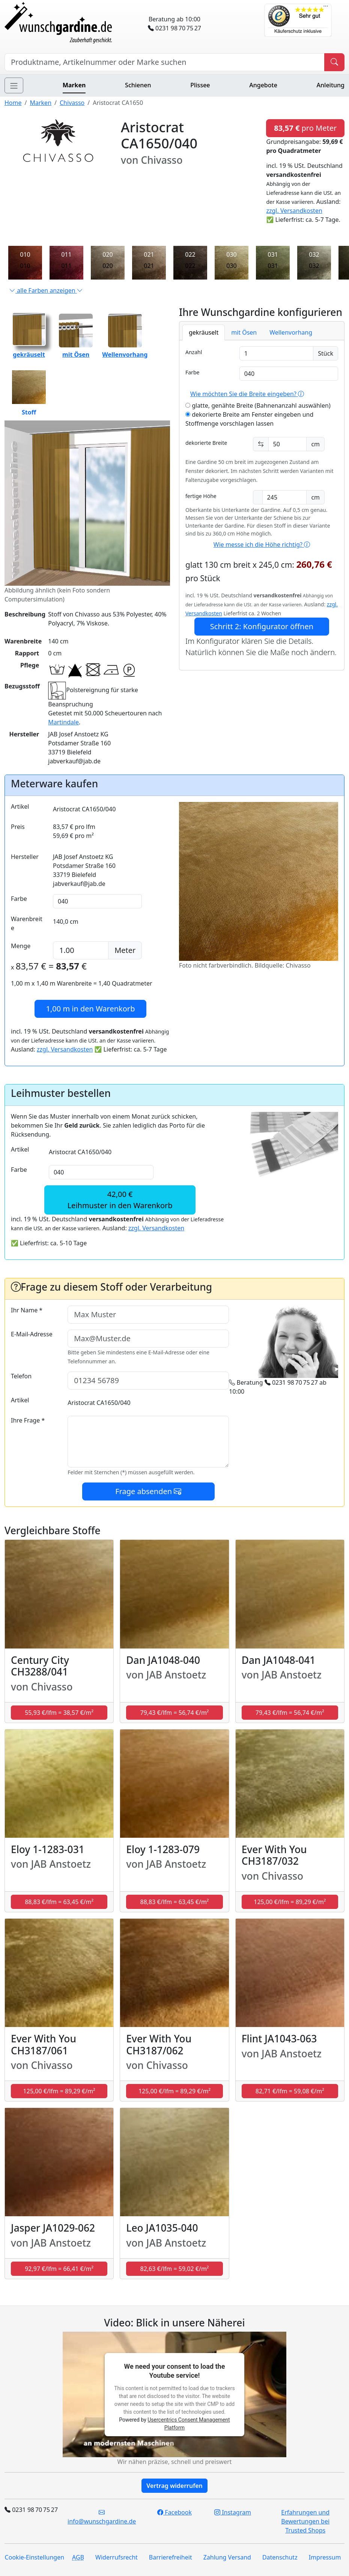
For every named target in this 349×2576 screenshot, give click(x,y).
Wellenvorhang (290, 332)
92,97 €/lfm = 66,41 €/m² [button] (59, 2269)
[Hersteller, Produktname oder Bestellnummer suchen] (165, 62)
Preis (18, 827)
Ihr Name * (26, 1310)
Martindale (63, 722)
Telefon (21, 1376)
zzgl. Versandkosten (294, 210)
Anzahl (193, 352)
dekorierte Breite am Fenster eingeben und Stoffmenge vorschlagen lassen (249, 419)
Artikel (20, 806)
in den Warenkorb (90, 1009)
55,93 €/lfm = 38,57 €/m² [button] (59, 1712)
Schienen (138, 85)
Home (13, 103)
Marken (74, 85)
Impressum (325, 2557)
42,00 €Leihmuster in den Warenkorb (120, 1199)
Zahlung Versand (227, 2557)
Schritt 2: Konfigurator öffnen (261, 626)
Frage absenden (148, 1491)
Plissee (200, 85)
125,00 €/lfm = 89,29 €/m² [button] (290, 1902)
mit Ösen (244, 332)
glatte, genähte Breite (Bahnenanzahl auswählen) (258, 405)
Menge (20, 946)
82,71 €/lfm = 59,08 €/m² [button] (290, 2091)
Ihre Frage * (28, 1420)
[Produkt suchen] (334, 62)
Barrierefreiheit (170, 2557)
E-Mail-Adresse (32, 1334)
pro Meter (305, 128)
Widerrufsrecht (116, 2557)
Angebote (263, 85)
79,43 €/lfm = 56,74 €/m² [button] (174, 1712)
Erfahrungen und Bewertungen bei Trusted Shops (305, 2521)
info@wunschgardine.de (102, 2516)
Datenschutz (280, 2557)
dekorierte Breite (206, 442)
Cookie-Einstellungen (34, 2557)
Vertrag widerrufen (174, 2486)
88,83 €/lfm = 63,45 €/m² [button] (59, 1902)
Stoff (29, 393)
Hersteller (25, 857)
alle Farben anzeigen (46, 290)
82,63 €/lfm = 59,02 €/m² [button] (174, 2269)
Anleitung (330, 85)
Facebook (174, 2512)
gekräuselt (203, 332)
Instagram (232, 2512)
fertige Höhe (201, 496)
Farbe (192, 372)
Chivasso (72, 103)
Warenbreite (26, 923)
